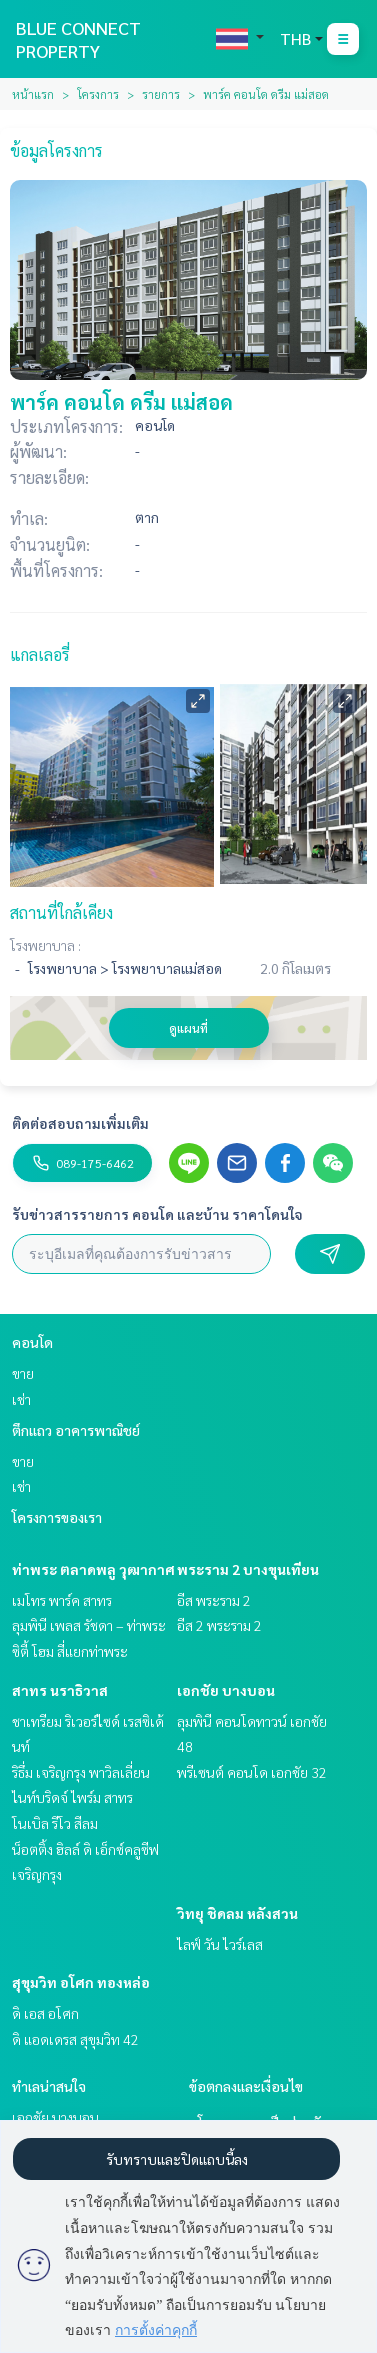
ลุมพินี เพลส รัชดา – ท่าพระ (89, 1625)
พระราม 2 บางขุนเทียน (248, 1569)
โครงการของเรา (57, 1517)
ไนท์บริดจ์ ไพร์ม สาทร (72, 1797)
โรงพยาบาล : (45, 945)
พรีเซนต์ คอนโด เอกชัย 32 (252, 1772)
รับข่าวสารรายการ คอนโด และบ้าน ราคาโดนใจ (157, 1214)
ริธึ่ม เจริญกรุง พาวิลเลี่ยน (81, 1772)
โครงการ (98, 94)
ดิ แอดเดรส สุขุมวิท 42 (75, 2039)
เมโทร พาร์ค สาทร (62, 1600)
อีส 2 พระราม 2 (219, 1625)
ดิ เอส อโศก (45, 2013)
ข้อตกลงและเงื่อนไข (246, 2086)
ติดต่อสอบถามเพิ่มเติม (80, 1123)
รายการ (161, 94)
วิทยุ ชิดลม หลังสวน (237, 1913)
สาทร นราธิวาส (60, 1690)
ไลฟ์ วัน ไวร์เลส (220, 1944)
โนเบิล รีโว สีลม (55, 1823)
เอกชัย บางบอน (226, 1690)
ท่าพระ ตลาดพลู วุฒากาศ (93, 1569)
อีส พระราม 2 (214, 1600)
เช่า (21, 1399)
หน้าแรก (33, 94)
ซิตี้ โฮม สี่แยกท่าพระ (70, 1651)
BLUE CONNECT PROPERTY (78, 39)
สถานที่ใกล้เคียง (61, 912)
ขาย (23, 1373)
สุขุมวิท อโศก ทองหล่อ (81, 1982)
